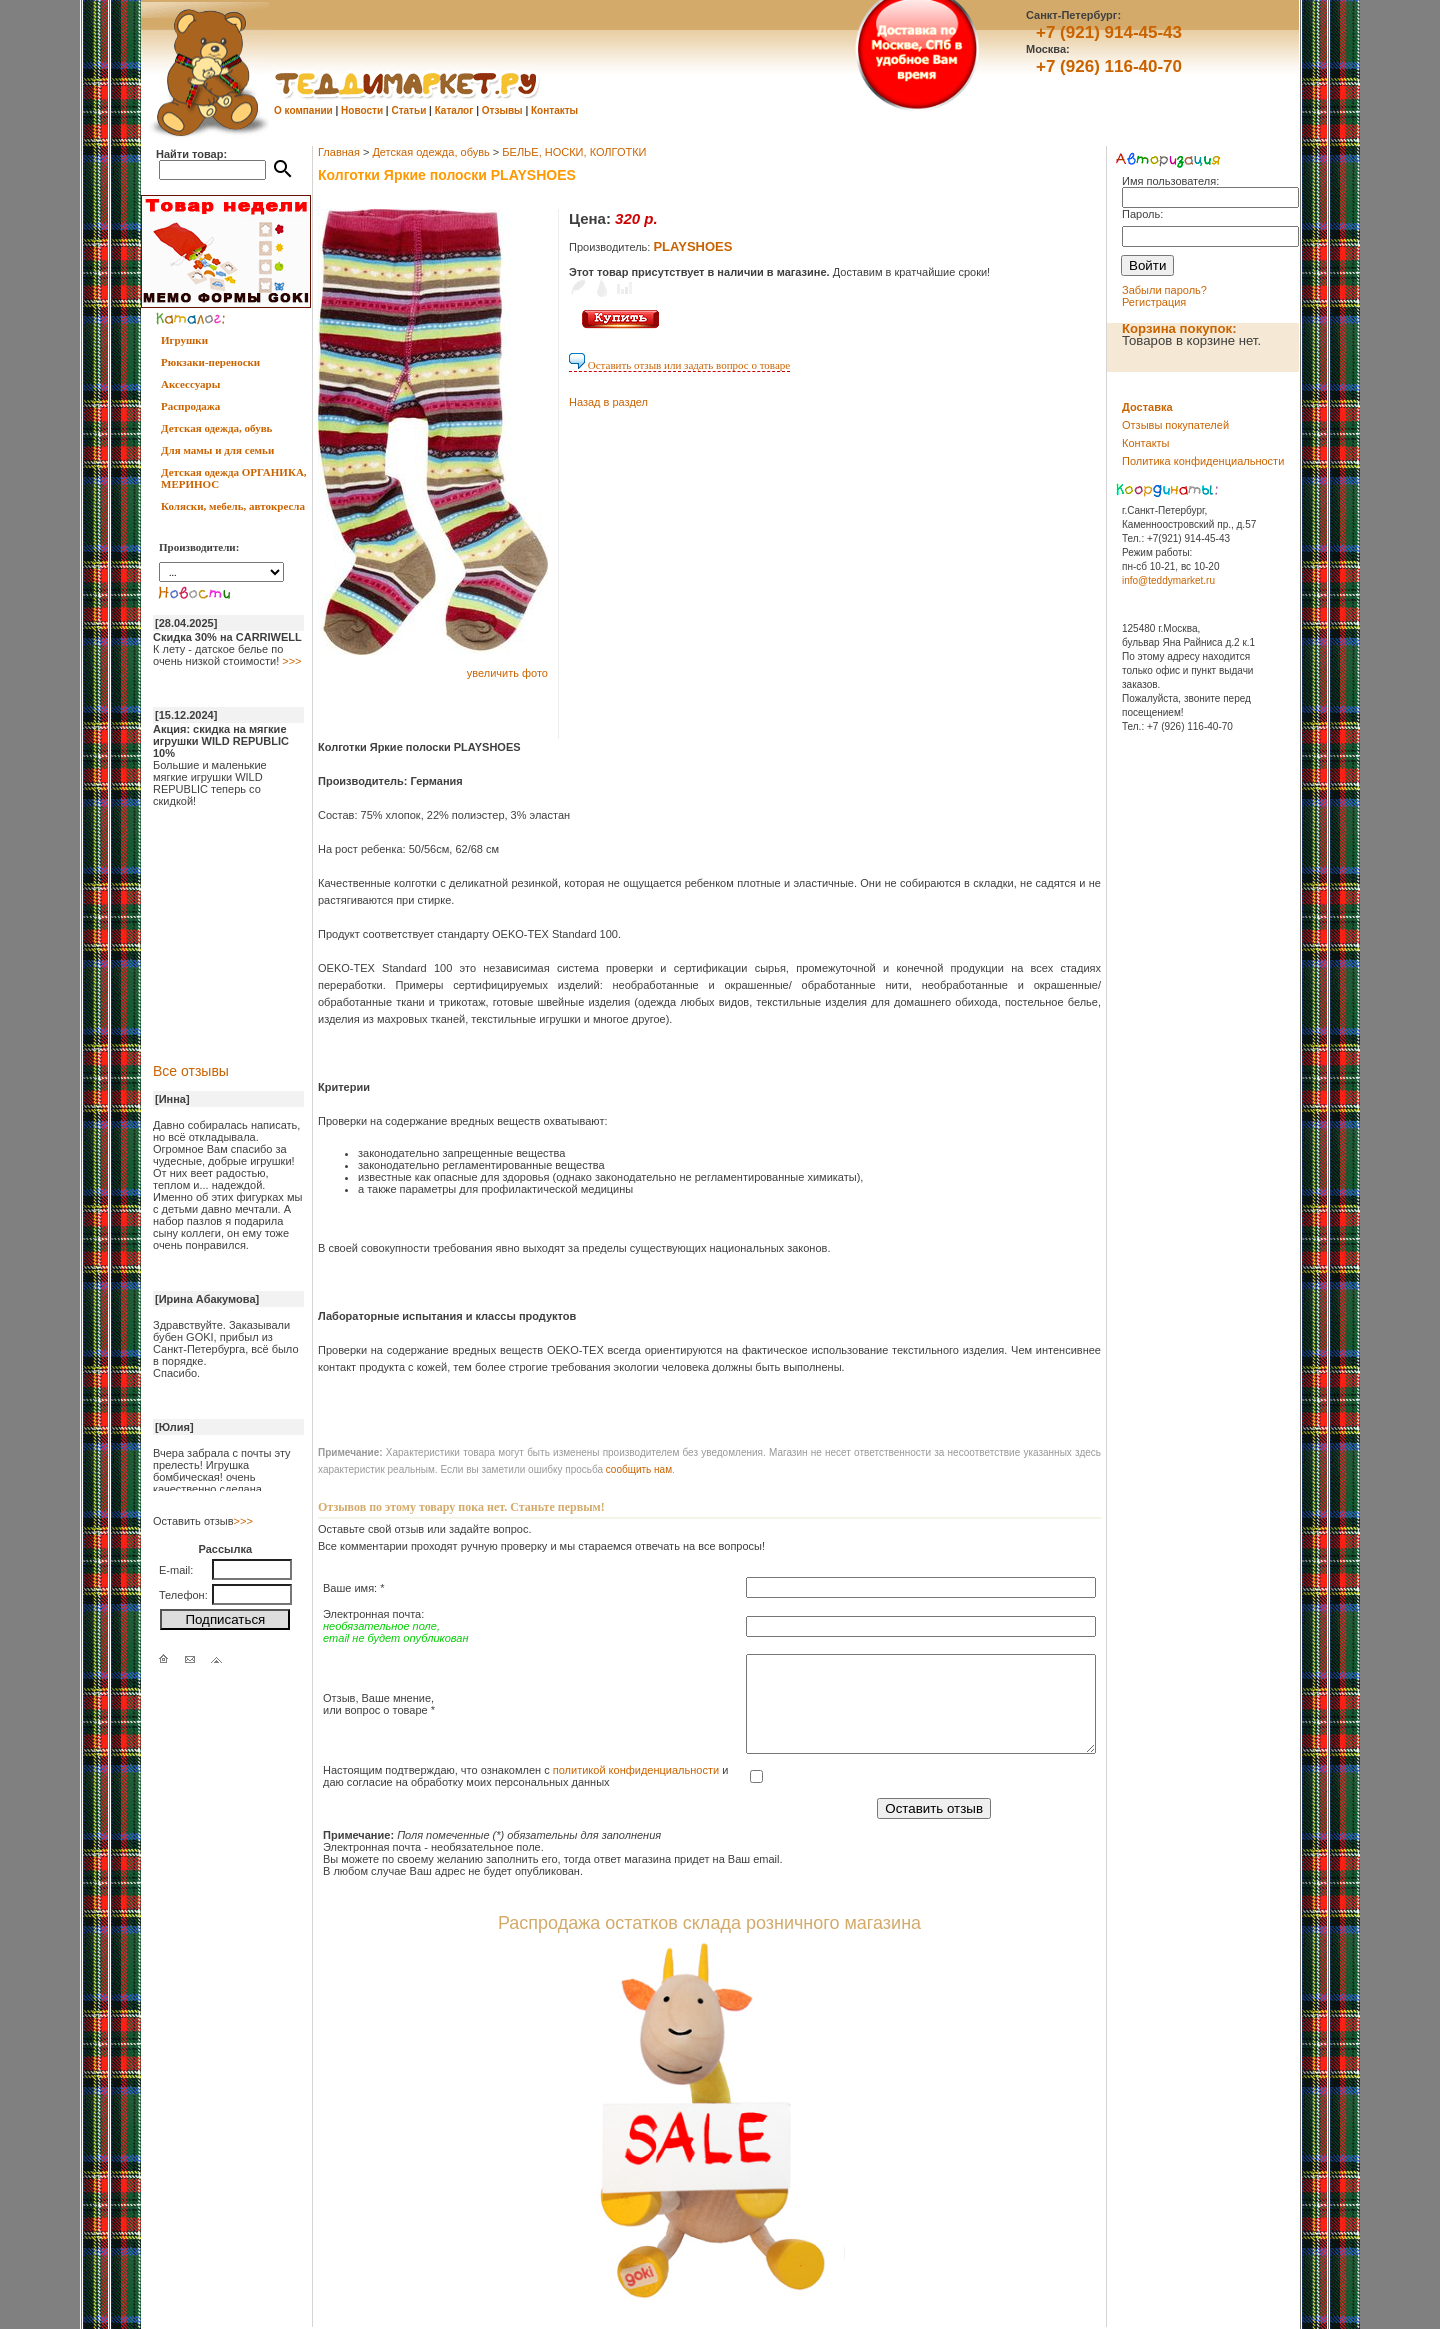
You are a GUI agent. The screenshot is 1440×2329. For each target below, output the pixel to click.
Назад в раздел (608, 402)
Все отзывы (191, 1071)
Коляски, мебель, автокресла (233, 506)
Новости (362, 110)
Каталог (454, 110)
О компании (303, 110)
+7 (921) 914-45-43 (1109, 32)
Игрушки (184, 340)
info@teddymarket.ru (1168, 580)
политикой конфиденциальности (636, 1770)
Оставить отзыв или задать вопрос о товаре (679, 365)
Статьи (408, 110)
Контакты (554, 110)
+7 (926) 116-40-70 (1109, 66)
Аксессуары (190, 384)
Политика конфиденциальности (1203, 461)
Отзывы (502, 110)
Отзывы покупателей (1175, 425)
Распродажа (190, 406)
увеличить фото (507, 673)
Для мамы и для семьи (217, 450)
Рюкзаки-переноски (210, 362)
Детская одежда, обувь (216, 428)
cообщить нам (639, 1469)
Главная (339, 152)
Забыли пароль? (1164, 290)
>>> (291, 661)
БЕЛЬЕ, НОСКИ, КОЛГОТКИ (574, 152)
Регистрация (1154, 302)
